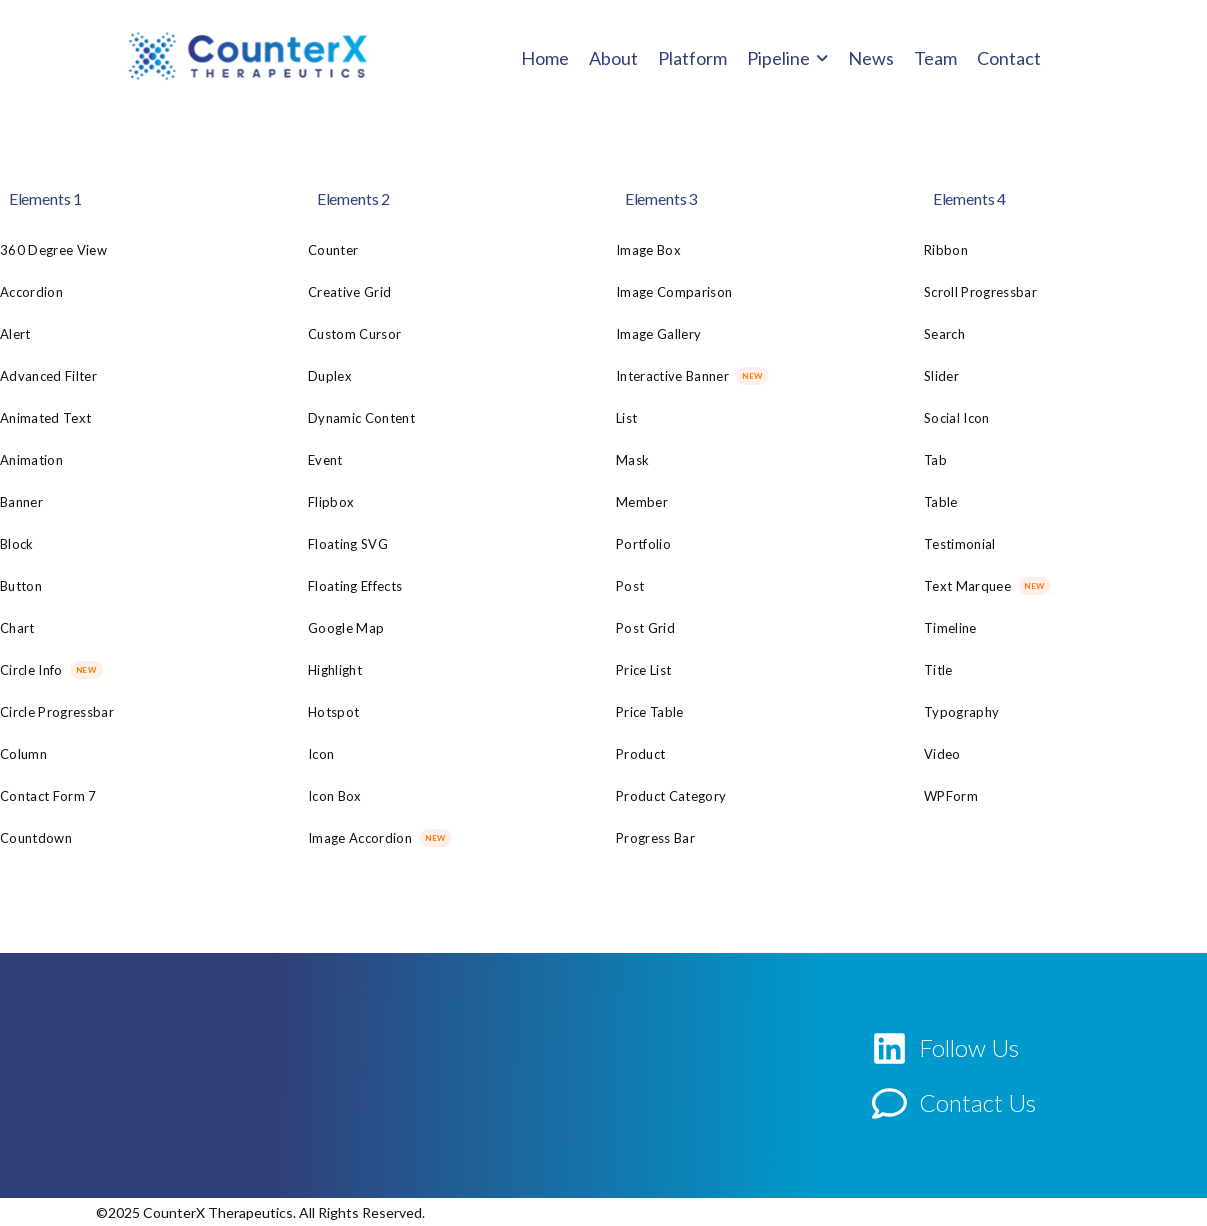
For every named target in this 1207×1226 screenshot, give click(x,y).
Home (545, 58)
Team (935, 58)
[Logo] (248, 55)
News (871, 58)
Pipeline (778, 58)
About (613, 58)
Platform (692, 58)
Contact (1009, 58)
